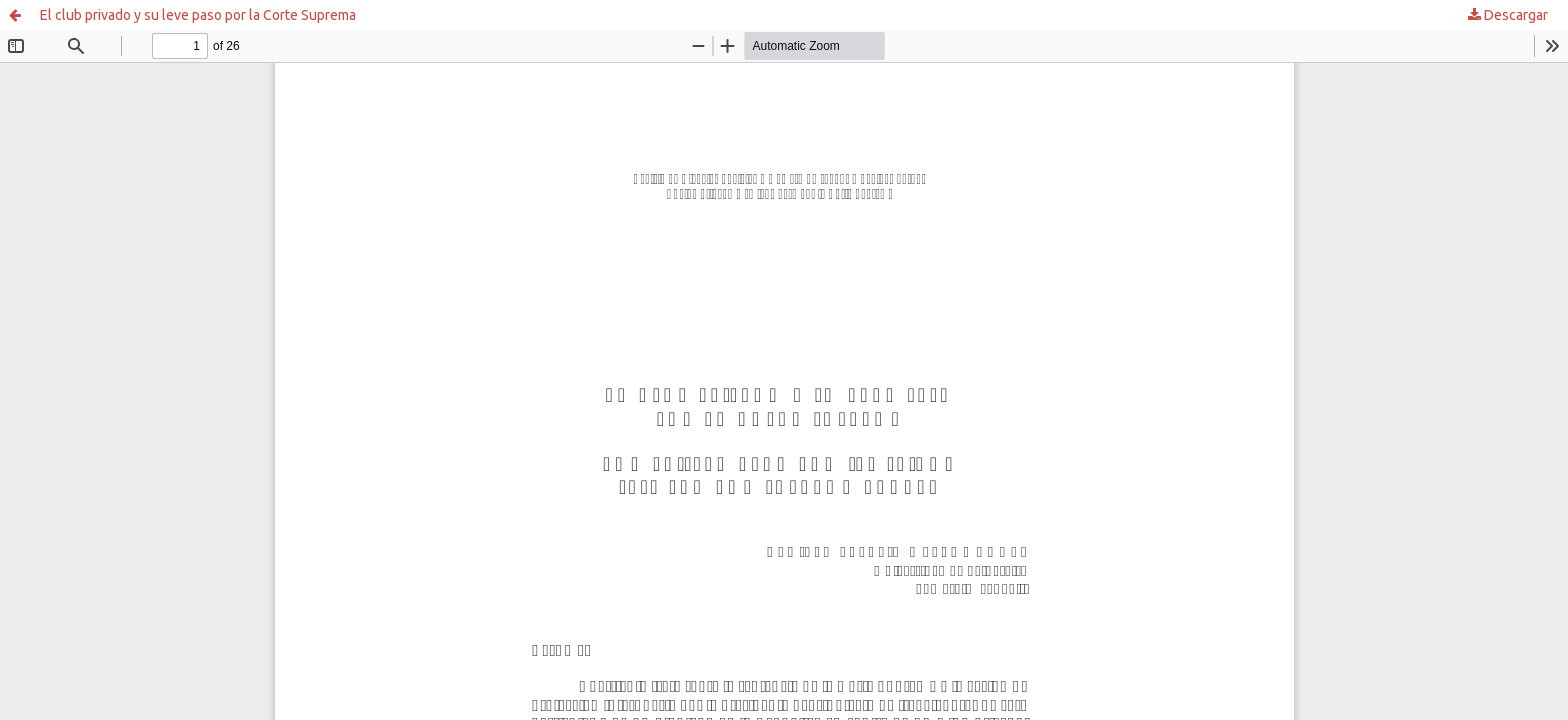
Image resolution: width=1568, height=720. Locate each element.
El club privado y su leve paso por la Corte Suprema (198, 15)
